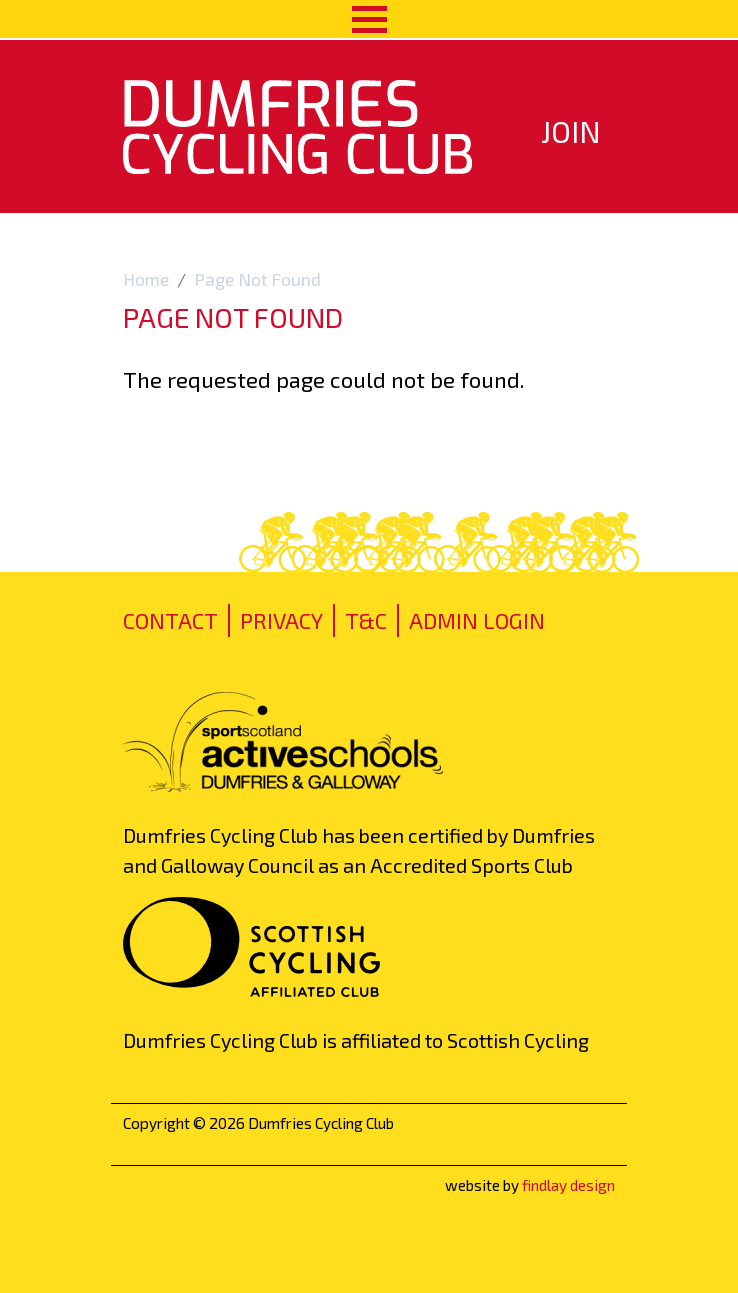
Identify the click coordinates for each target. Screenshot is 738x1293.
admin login (477, 620)
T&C (366, 620)
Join (571, 131)
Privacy (281, 620)
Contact (170, 620)
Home (146, 279)
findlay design (568, 1185)
